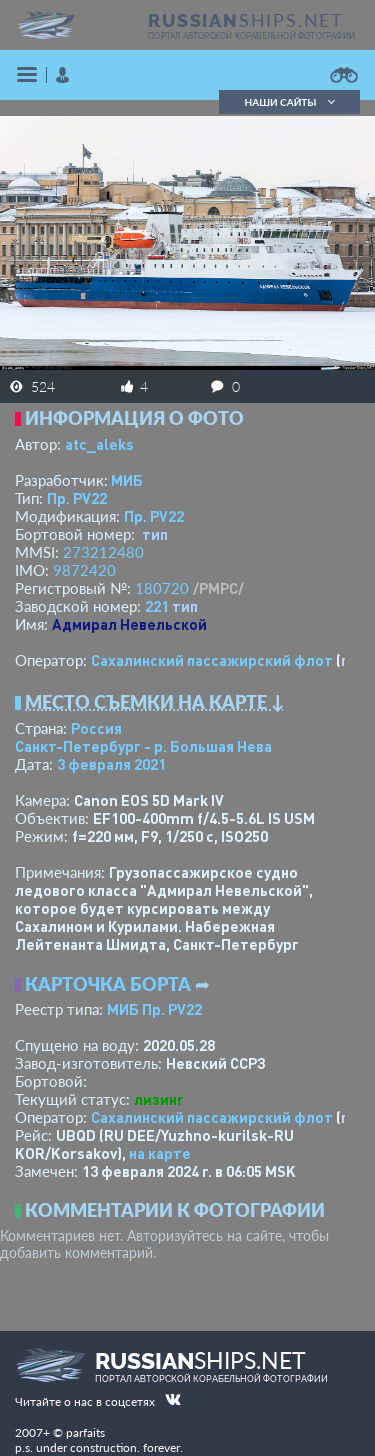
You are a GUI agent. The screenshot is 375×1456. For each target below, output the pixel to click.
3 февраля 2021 (111, 764)
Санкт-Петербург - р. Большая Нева (143, 746)
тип (155, 534)
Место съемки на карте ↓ (155, 702)
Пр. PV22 (77, 498)
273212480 (103, 552)
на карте (160, 1153)
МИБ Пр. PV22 (154, 1009)
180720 (162, 588)
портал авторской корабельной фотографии (251, 36)
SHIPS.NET (246, 20)
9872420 (84, 570)
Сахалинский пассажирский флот (212, 660)
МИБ (127, 480)
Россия (96, 728)
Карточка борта (108, 984)
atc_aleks (99, 444)
